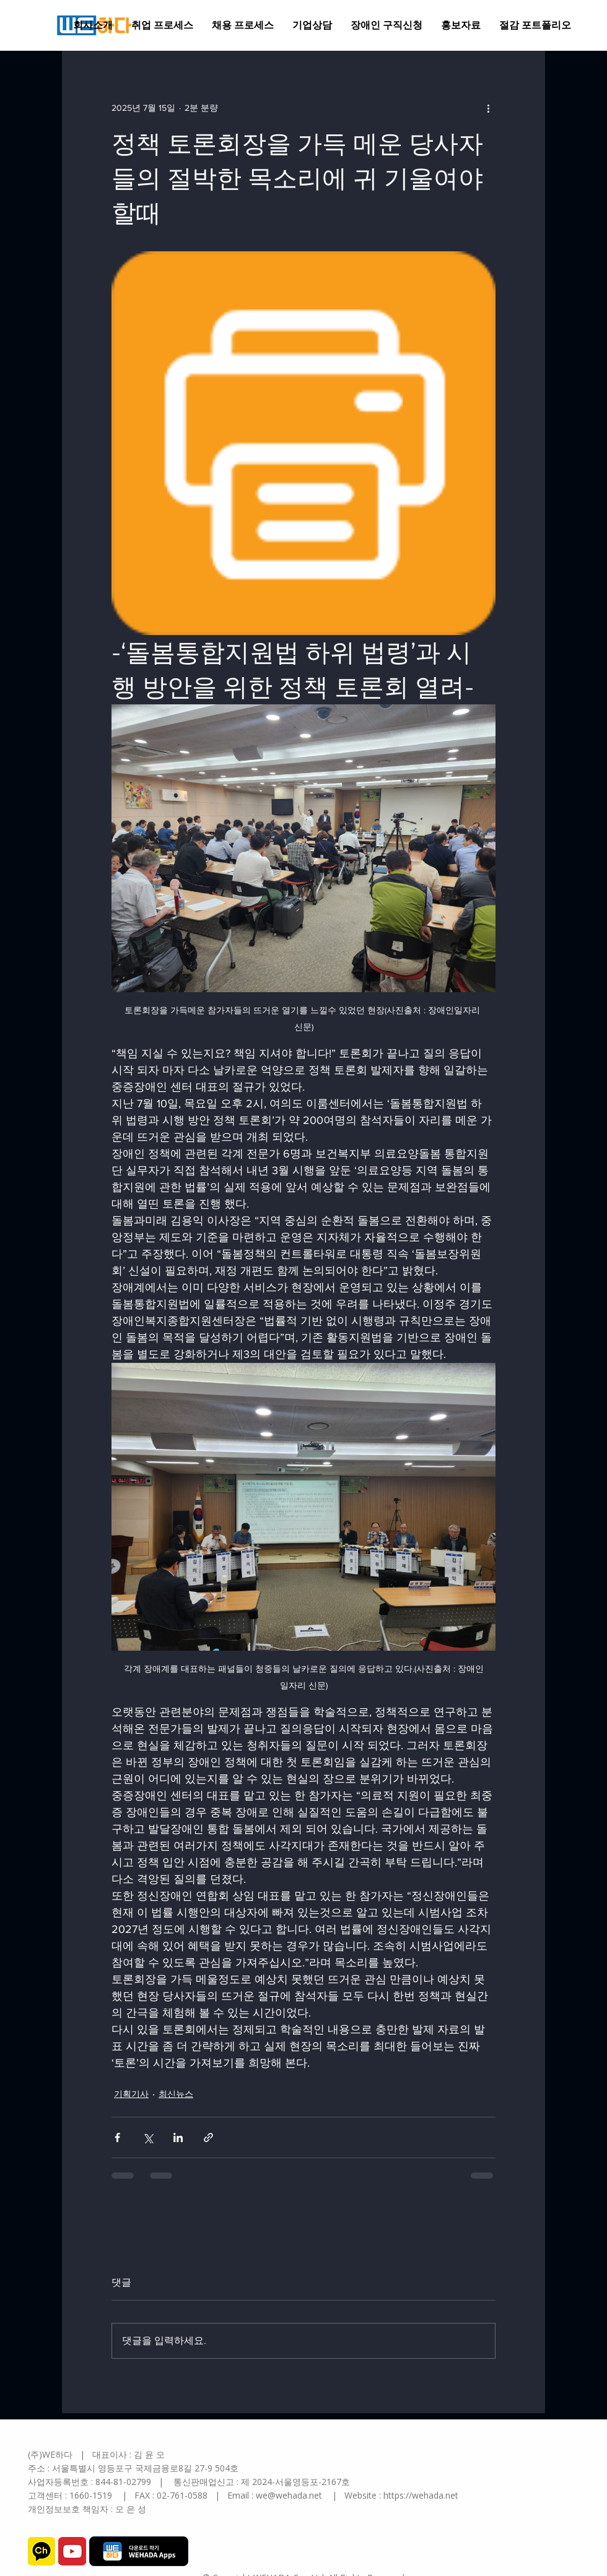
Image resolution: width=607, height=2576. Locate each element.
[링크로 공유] (208, 2137)
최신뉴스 (176, 2094)
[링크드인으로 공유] (178, 2137)
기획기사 (131, 2094)
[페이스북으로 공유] (117, 2137)
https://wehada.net (420, 2495)
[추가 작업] (488, 107)
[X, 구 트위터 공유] (148, 2137)
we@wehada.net (289, 2495)
